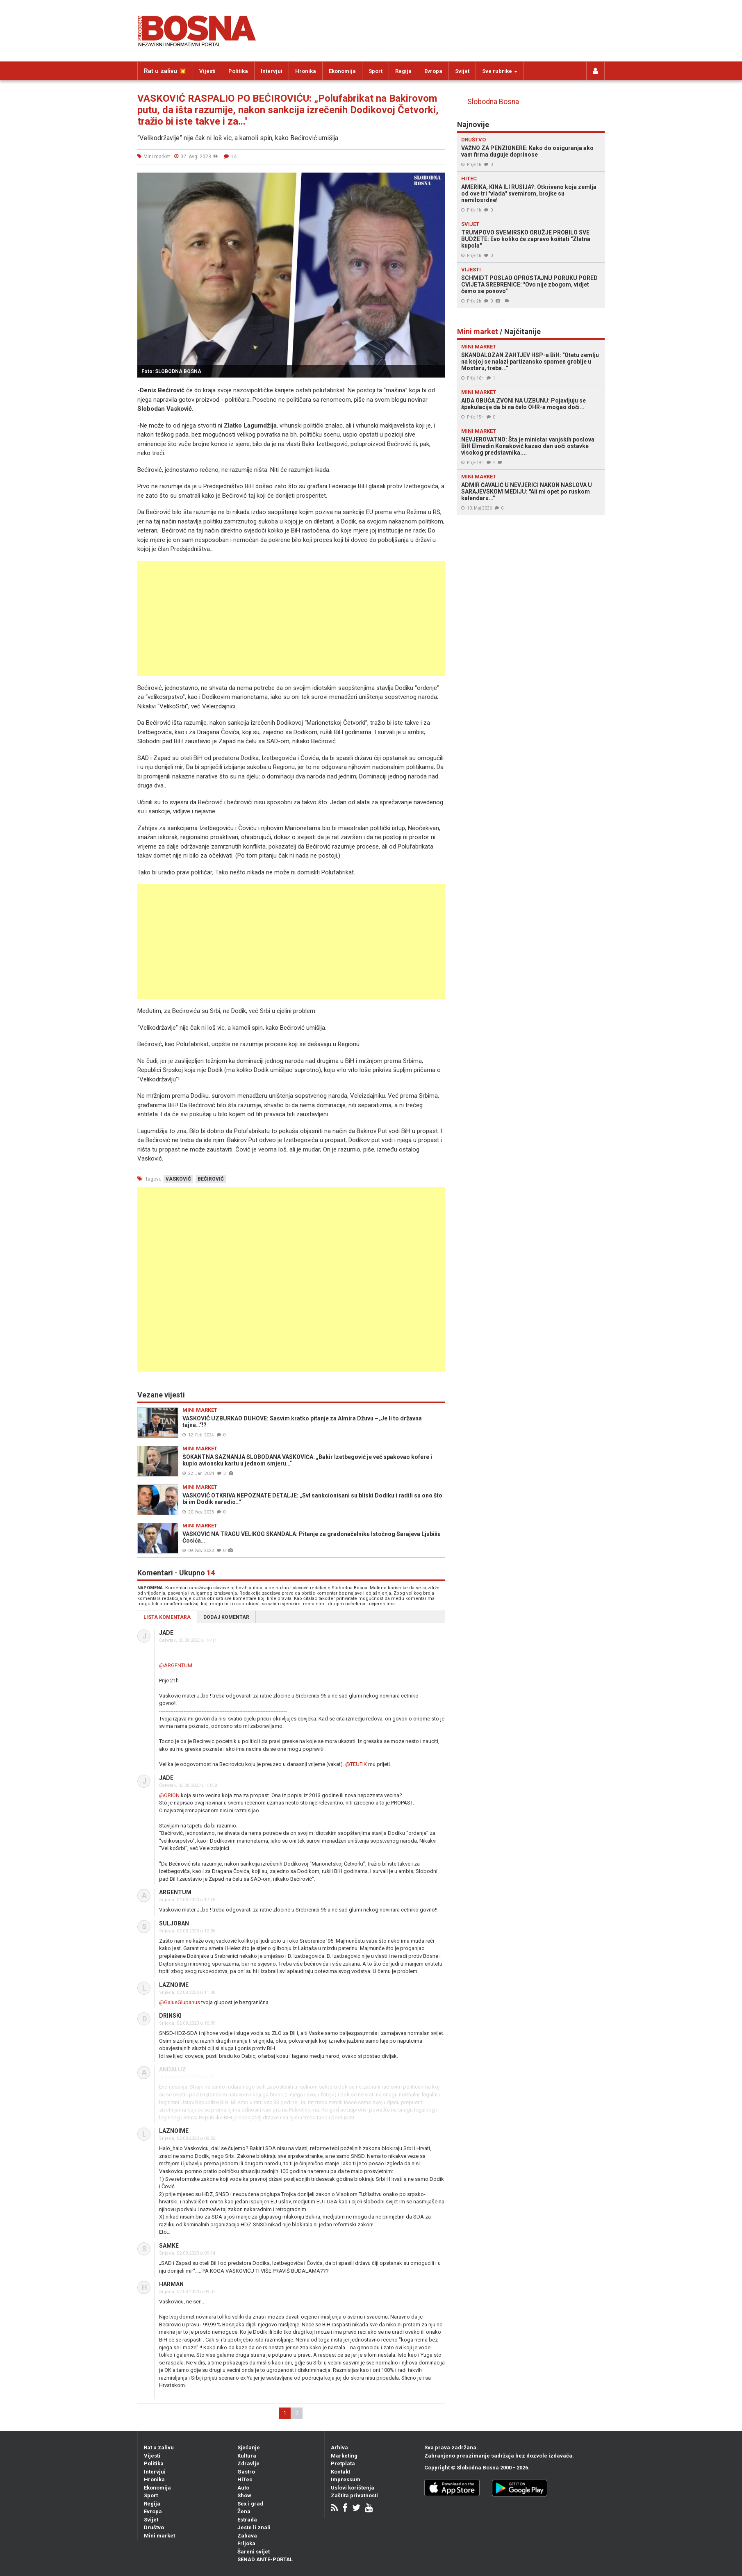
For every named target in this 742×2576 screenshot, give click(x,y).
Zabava (247, 2536)
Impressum (345, 2479)
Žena (243, 2511)
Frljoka (246, 2543)
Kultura (246, 2456)
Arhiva (339, 2447)
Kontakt (340, 2472)
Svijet (462, 71)
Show (244, 2495)
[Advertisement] (291, 618)
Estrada (247, 2520)
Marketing (344, 2456)
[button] (437, 180)
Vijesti (207, 71)
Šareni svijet (253, 2552)
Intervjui (271, 71)
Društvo (154, 2527)
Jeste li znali (254, 2527)
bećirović (211, 1179)
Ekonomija (342, 71)
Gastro (246, 2472)
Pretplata (343, 2463)
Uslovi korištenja (352, 2488)
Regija (403, 71)
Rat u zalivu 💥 (165, 71)
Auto (243, 2488)
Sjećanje (248, 2447)
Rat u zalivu (159, 2447)
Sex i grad (250, 2504)
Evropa (433, 71)
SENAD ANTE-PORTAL (265, 2559)
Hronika (305, 71)
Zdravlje (248, 2463)
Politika (238, 71)
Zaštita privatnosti (354, 2495)
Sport (375, 71)
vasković (178, 1179)
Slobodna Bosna (493, 102)
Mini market (159, 2536)
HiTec (245, 2479)
